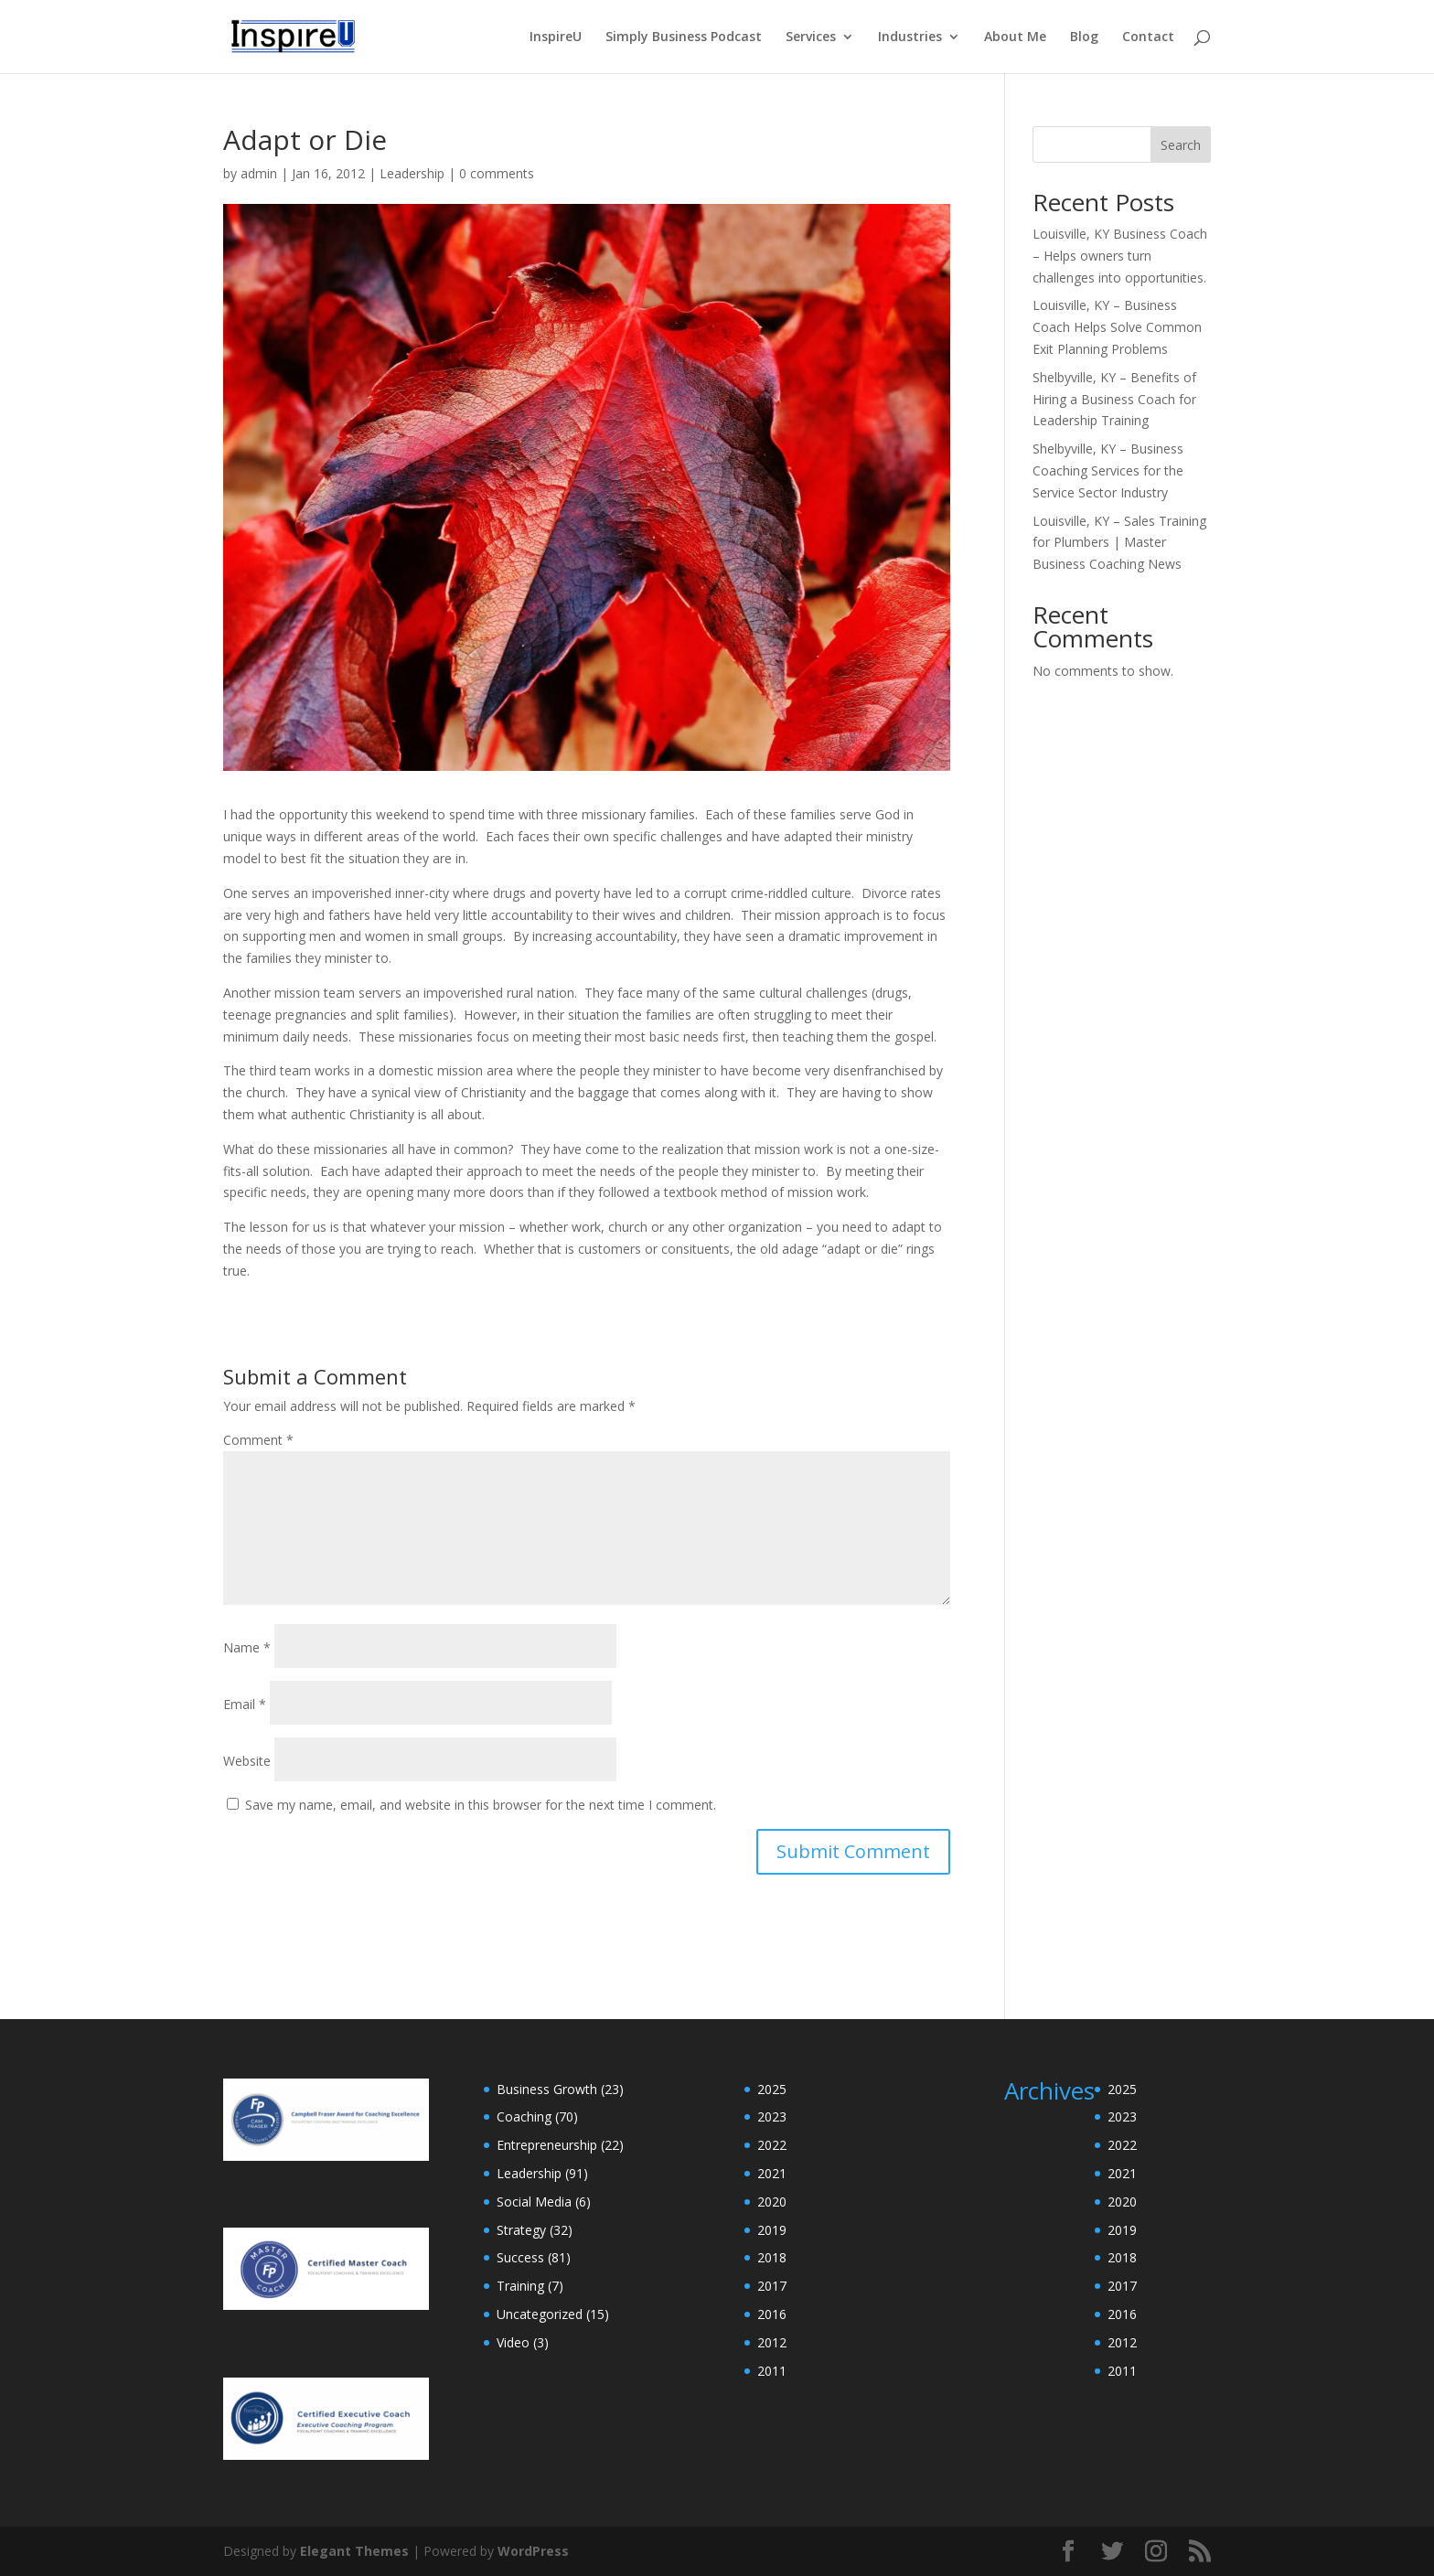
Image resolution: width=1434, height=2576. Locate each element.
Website (247, 1760)
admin (259, 173)
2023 (772, 2116)
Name (247, 1647)
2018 (772, 2257)
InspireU (556, 37)
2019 (772, 2230)
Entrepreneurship (547, 2145)
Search (1181, 145)
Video (513, 2342)
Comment (258, 1439)
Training (520, 2285)
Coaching (524, 2116)
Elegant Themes (354, 2551)
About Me (1015, 37)
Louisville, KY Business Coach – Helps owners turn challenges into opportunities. (1120, 255)
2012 (772, 2342)
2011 (772, 2370)
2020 (772, 2201)
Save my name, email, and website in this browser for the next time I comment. (480, 1804)
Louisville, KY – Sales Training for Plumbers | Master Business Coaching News (1119, 542)
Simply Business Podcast (683, 37)
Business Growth (547, 2089)
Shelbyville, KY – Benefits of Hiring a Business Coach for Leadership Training (1114, 399)
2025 (772, 2089)
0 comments (496, 173)
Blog (1084, 37)
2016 (772, 2314)
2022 (772, 2145)
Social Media (534, 2201)
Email (244, 1704)
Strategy (521, 2230)
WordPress (533, 2551)
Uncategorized (540, 2314)
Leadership (412, 173)
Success (520, 2257)
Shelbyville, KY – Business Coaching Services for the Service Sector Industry (1108, 470)
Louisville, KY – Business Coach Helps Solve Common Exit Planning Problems (1117, 327)
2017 (772, 2285)
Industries (910, 37)
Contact (1148, 37)
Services (811, 37)
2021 (772, 2173)
